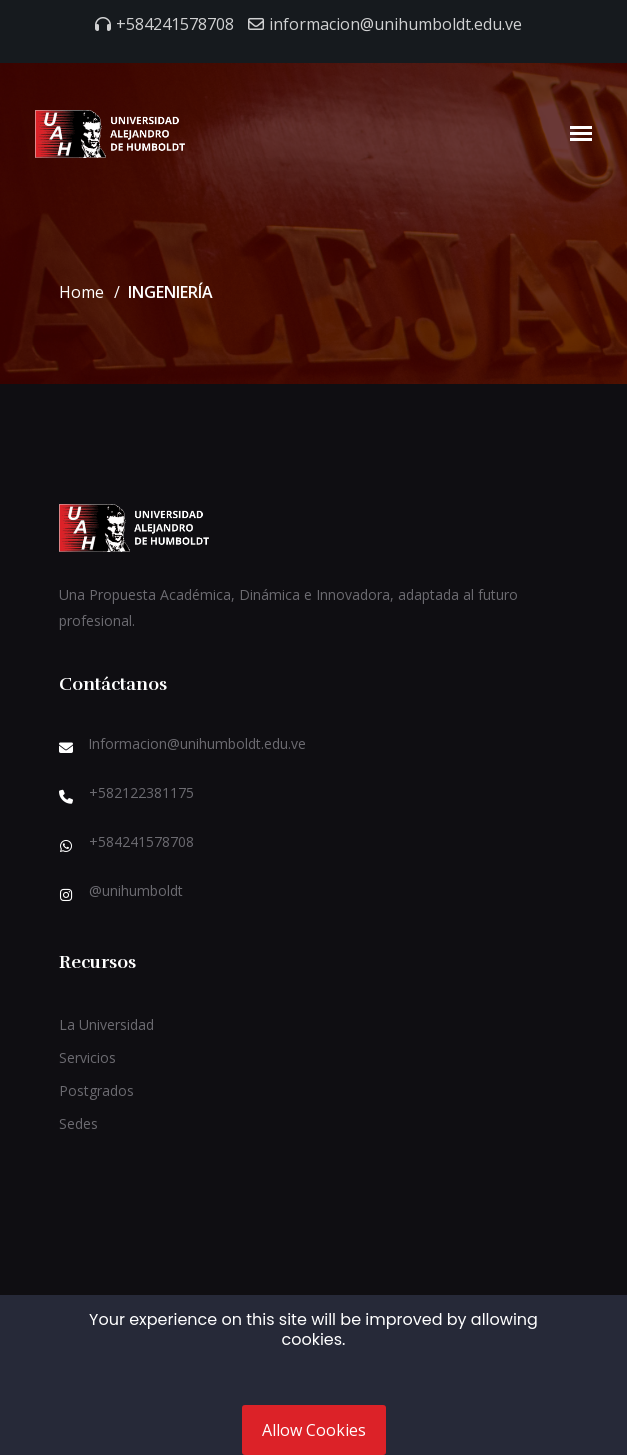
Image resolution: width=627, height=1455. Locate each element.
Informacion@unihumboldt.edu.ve (197, 743)
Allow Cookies (314, 1430)
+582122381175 (141, 792)
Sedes (78, 1123)
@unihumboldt (136, 890)
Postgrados (96, 1090)
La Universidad (106, 1024)
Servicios (87, 1057)
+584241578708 (175, 24)
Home (81, 292)
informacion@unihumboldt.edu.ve (395, 24)
